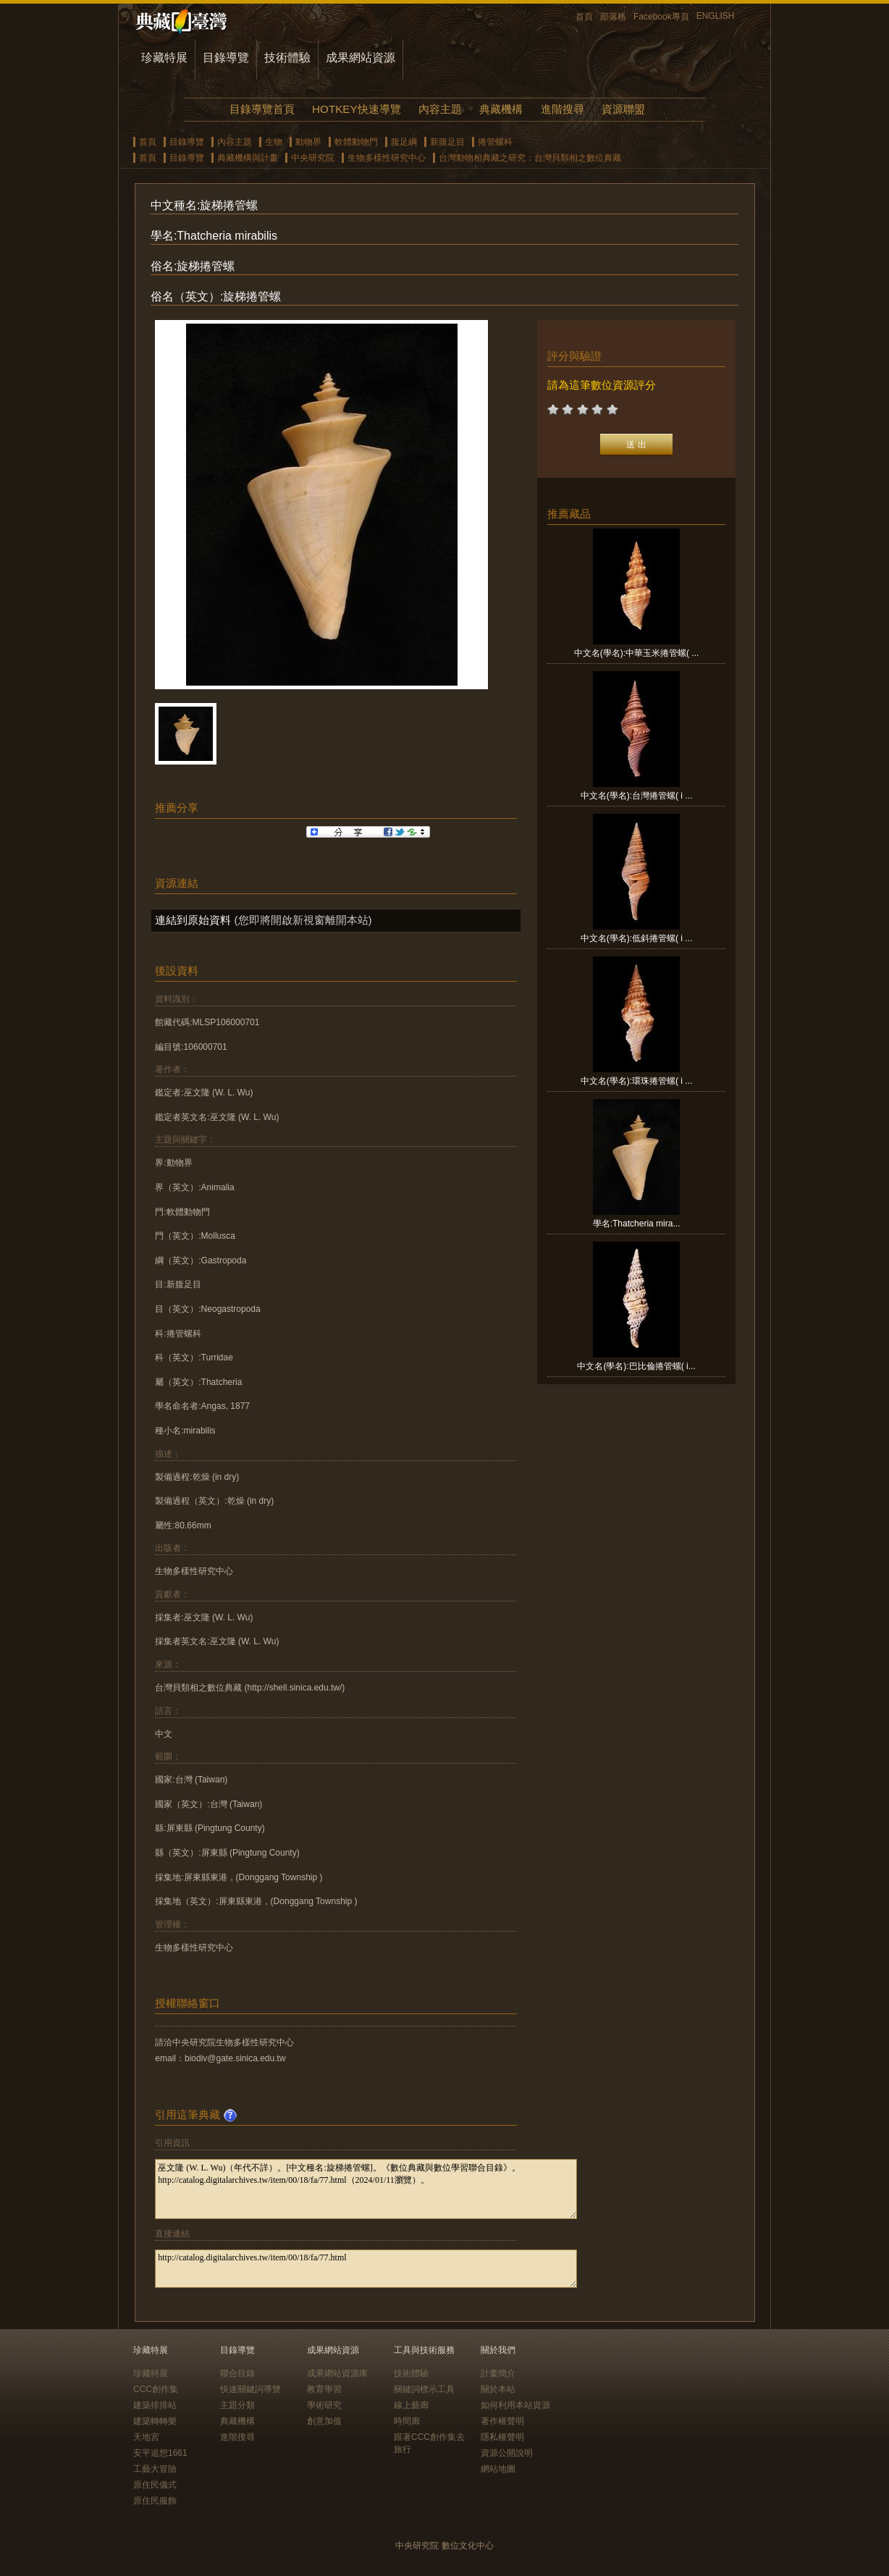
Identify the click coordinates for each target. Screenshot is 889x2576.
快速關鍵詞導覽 (250, 2389)
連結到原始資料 (193, 920)
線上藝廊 (411, 2405)
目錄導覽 (226, 57)
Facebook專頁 (661, 17)
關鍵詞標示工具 (424, 2389)
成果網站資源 (360, 57)
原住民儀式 (155, 2485)
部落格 (613, 17)
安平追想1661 (160, 2453)
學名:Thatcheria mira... (637, 1223)
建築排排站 (155, 2405)
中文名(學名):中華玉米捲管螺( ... (636, 653)
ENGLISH (715, 16)
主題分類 (237, 2405)
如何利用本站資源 (515, 2405)
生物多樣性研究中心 (386, 158)
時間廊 (407, 2421)
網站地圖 (498, 2469)
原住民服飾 (155, 2501)
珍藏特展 (164, 57)
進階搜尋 (562, 109)
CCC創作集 (155, 2389)
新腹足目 (447, 142)
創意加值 (324, 2421)
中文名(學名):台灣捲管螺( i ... (637, 796)
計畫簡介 (498, 2373)
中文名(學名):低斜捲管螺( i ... (637, 938)
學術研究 (324, 2405)
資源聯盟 (623, 109)
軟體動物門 (356, 142)
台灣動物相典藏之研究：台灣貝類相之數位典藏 (530, 158)
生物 (273, 142)
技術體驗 (287, 57)
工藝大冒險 (155, 2469)
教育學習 (324, 2389)
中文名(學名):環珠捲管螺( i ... (637, 1081)
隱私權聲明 (502, 2437)
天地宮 (146, 2437)
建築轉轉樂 (155, 2421)
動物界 (308, 142)
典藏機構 (501, 109)
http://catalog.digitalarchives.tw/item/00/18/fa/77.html (366, 2268)
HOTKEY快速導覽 (356, 109)
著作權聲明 (502, 2421)
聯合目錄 (237, 2373)
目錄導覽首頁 (262, 109)
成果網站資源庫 (337, 2373)
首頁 (584, 17)
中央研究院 (312, 158)
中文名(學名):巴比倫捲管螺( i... (636, 1366)
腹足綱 (404, 142)
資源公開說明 (507, 2453)
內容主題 (440, 109)
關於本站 (498, 2389)
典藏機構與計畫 (247, 158)
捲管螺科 (495, 142)
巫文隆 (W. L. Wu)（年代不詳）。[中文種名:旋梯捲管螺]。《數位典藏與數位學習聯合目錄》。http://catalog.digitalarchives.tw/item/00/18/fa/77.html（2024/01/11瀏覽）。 (366, 2189)
